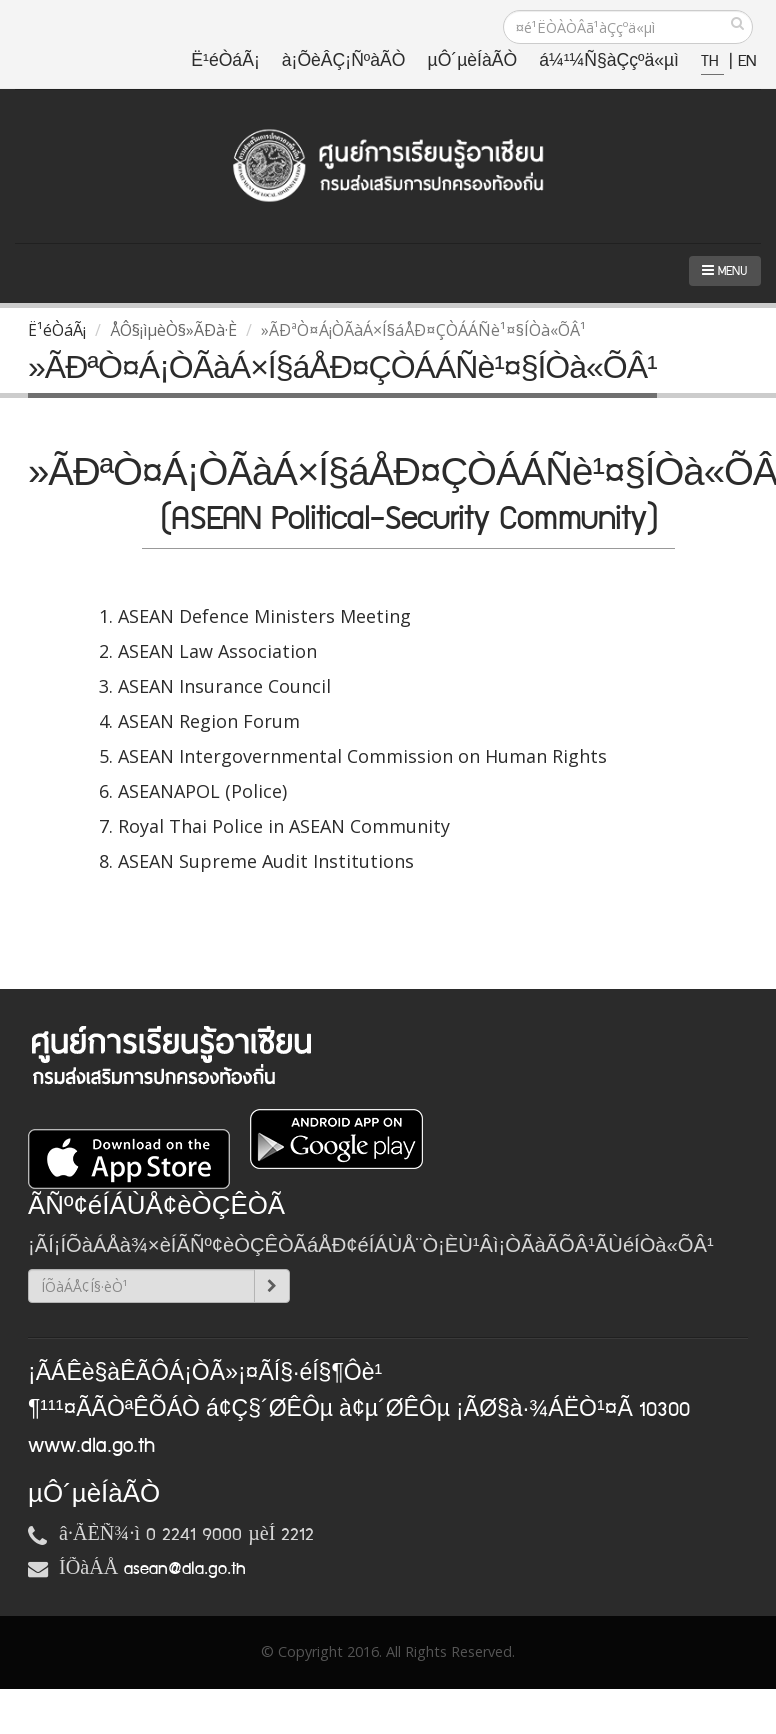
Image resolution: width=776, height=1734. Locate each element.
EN (747, 61)
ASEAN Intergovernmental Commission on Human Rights (362, 756)
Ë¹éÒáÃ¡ (225, 61)
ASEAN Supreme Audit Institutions (266, 861)
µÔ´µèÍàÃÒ (473, 61)
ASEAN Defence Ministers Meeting (264, 616)
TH (712, 61)
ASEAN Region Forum (209, 721)
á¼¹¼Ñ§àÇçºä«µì (609, 61)
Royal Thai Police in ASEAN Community (284, 826)
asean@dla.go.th (185, 1569)
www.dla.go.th (91, 1446)
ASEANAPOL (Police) (202, 791)
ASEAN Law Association (217, 651)
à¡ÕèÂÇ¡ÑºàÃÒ (344, 61)
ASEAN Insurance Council (224, 686)
